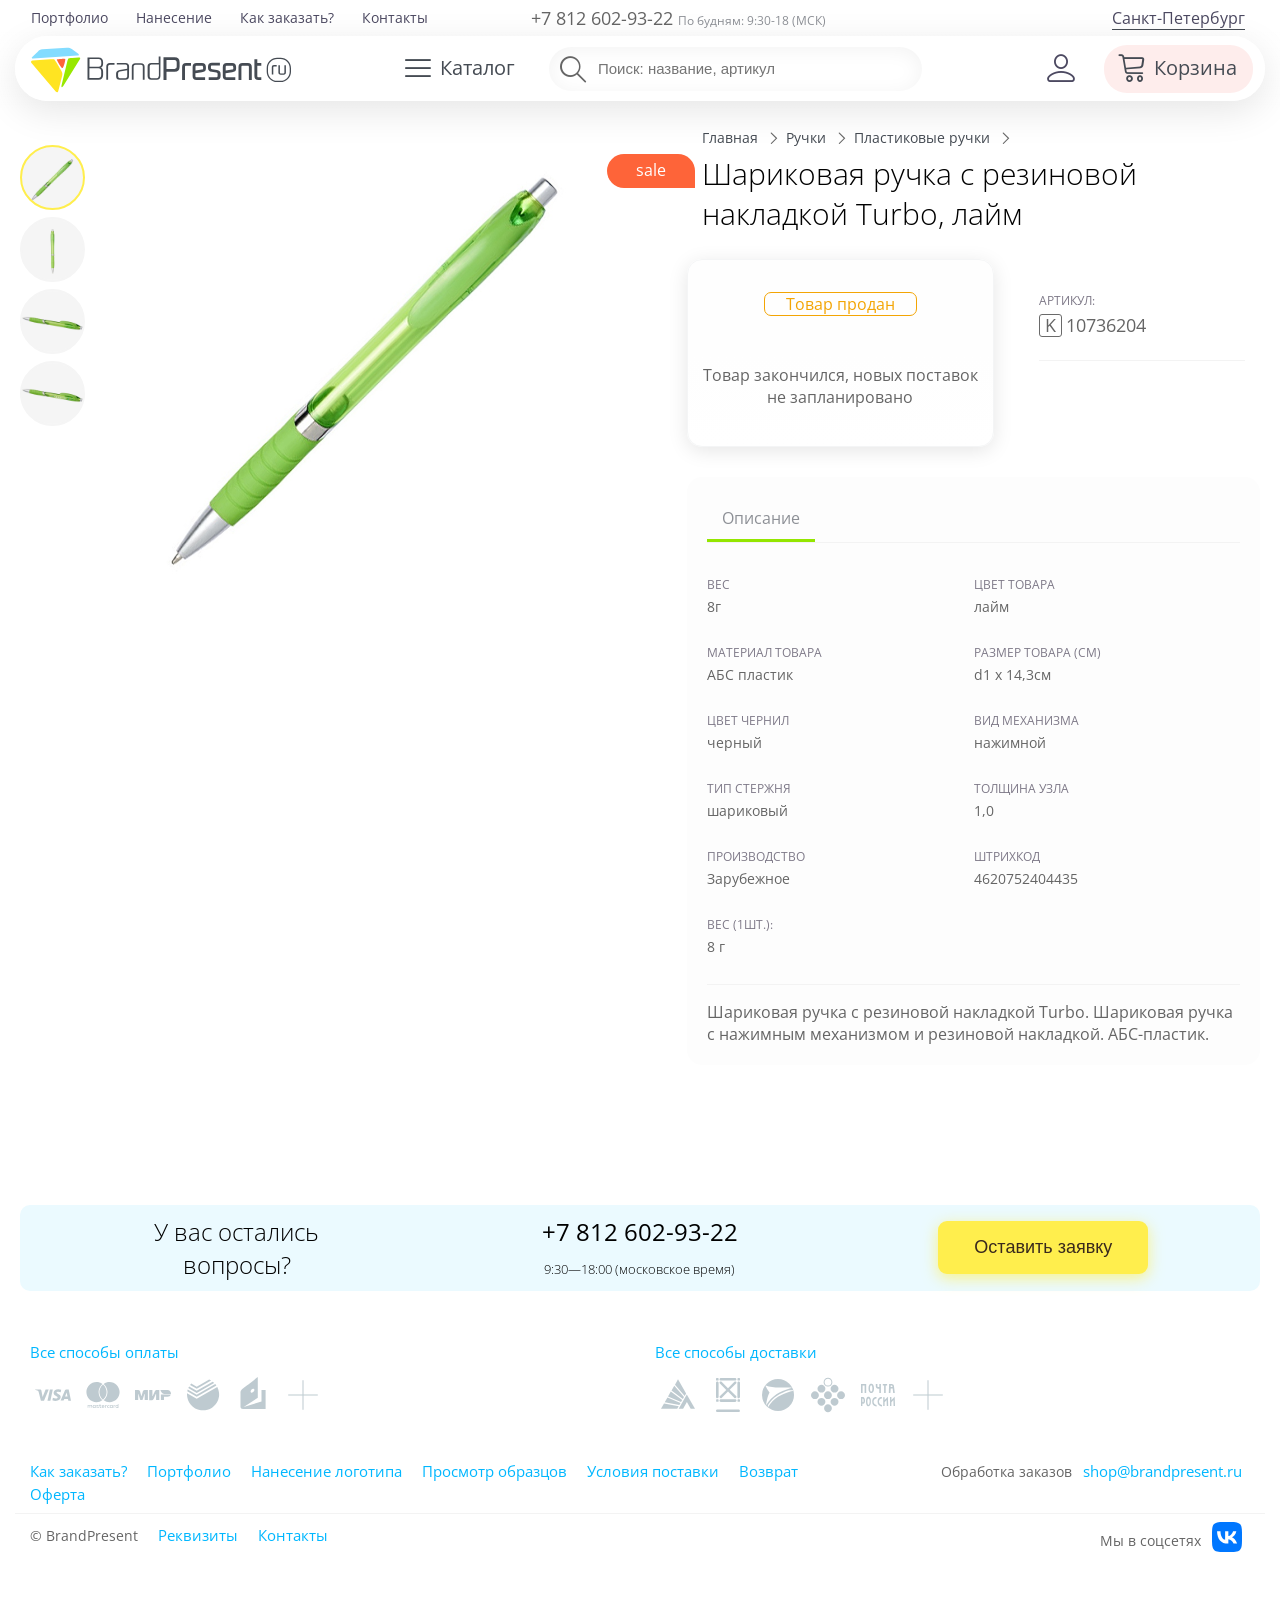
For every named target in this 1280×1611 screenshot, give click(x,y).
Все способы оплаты (104, 1352)
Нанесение (174, 17)
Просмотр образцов (494, 1471)
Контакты (395, 17)
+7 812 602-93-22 (602, 18)
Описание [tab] (761, 518)
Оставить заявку (1043, 1247)
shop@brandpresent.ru (1162, 1471)
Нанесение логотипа (326, 1471)
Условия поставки (653, 1471)
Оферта (57, 1494)
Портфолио (69, 17)
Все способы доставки (736, 1352)
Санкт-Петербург (1178, 18)
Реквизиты (198, 1535)
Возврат (768, 1471)
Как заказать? (287, 17)
